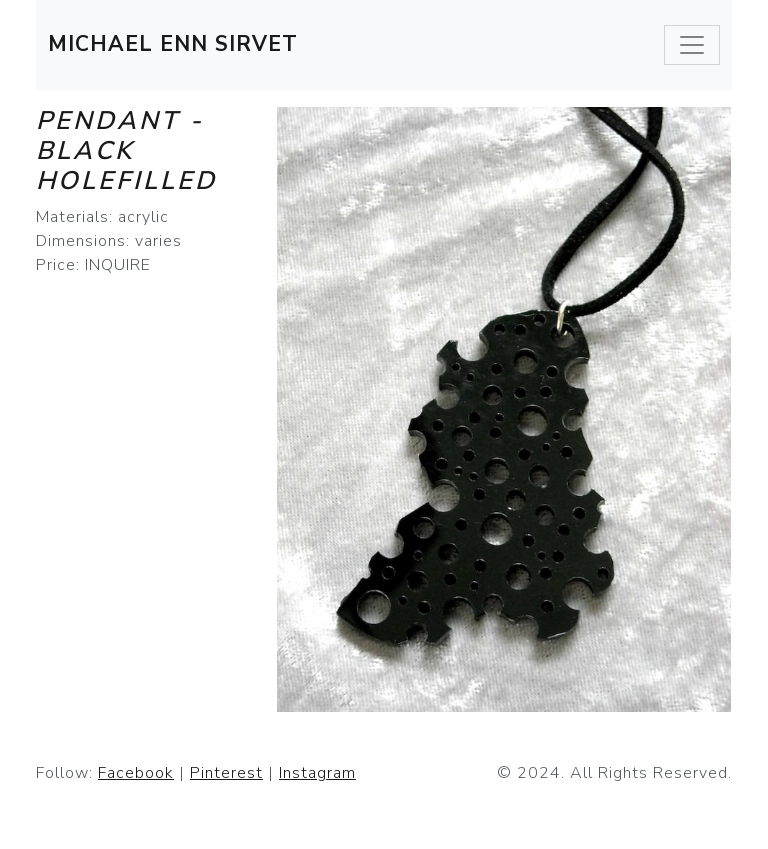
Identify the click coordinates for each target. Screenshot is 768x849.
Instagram (317, 773)
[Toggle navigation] (692, 45)
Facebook (136, 773)
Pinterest (226, 773)
